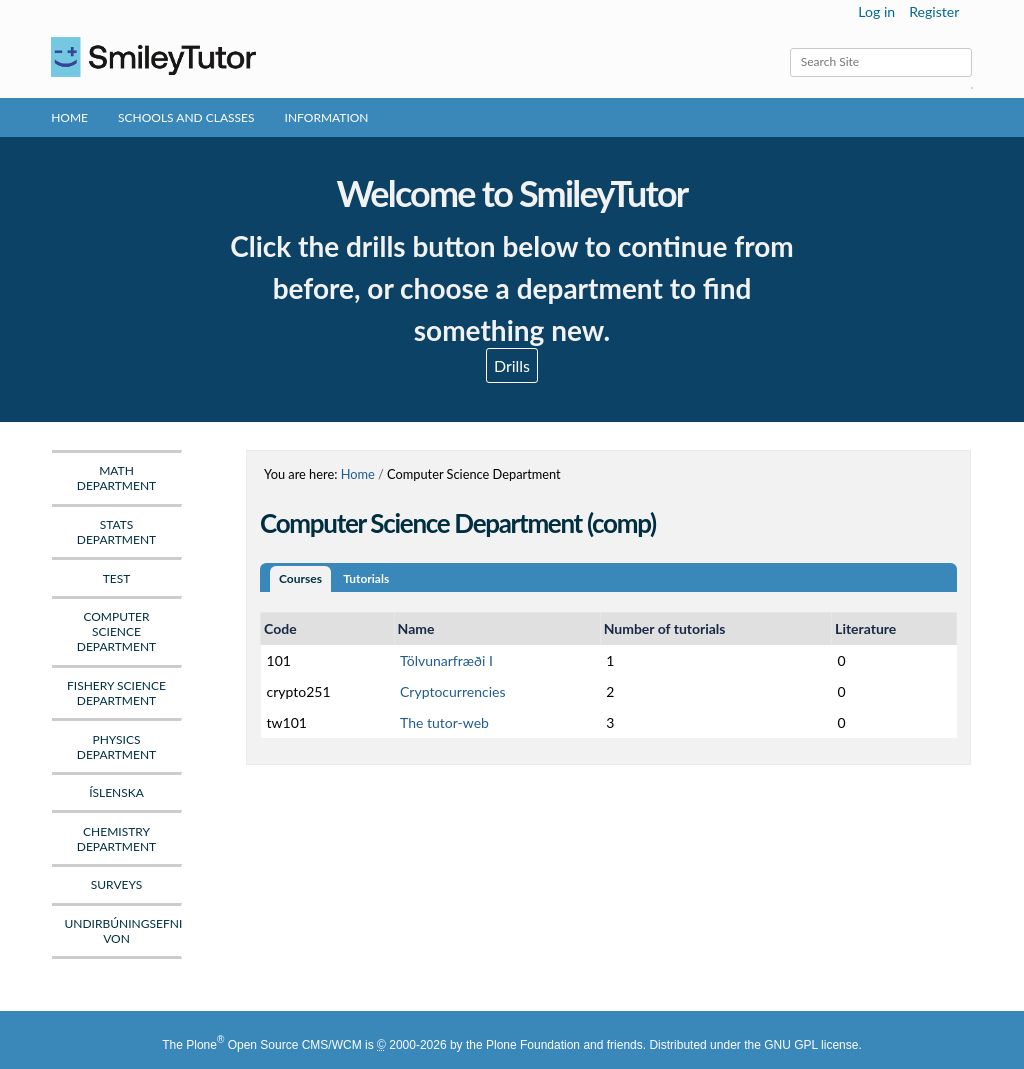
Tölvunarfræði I (446, 660)
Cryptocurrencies (452, 691)
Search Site (789, 47)
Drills (512, 365)
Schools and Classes (186, 117)
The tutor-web (444, 722)
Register (934, 11)
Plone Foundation (533, 1045)
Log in (876, 11)
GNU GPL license (811, 1045)
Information (327, 117)
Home (69, 117)
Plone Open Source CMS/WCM (273, 1045)
